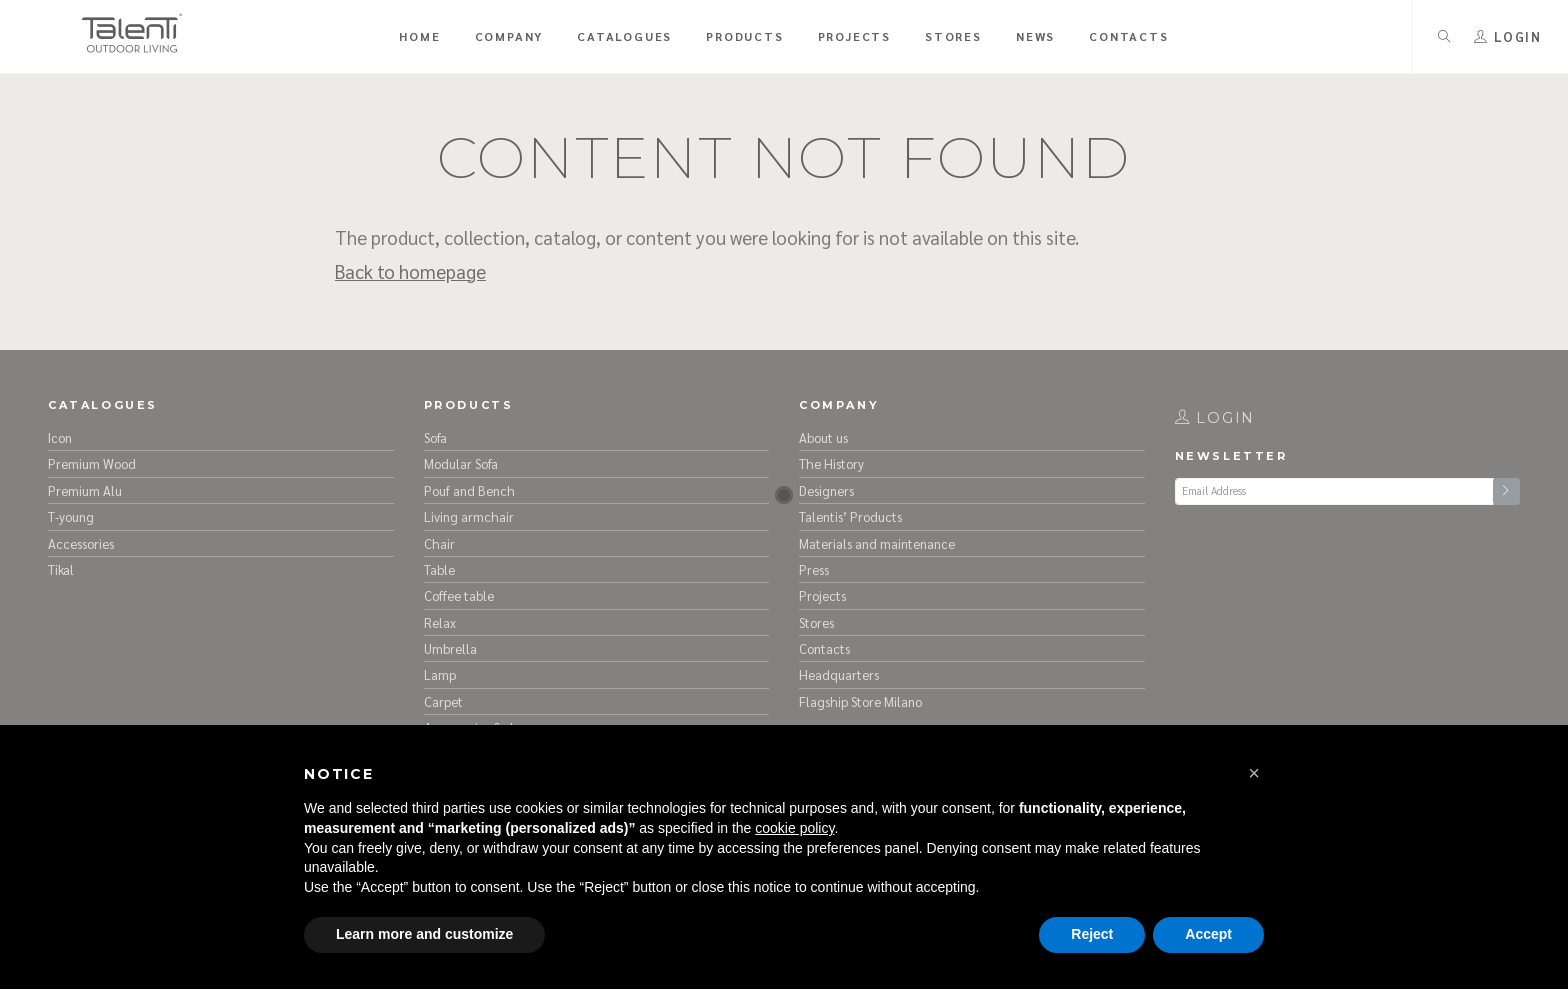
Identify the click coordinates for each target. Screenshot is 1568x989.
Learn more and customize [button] (424, 934)
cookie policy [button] (794, 828)
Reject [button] (1092, 934)
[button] (1254, 773)
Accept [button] (1208, 934)
